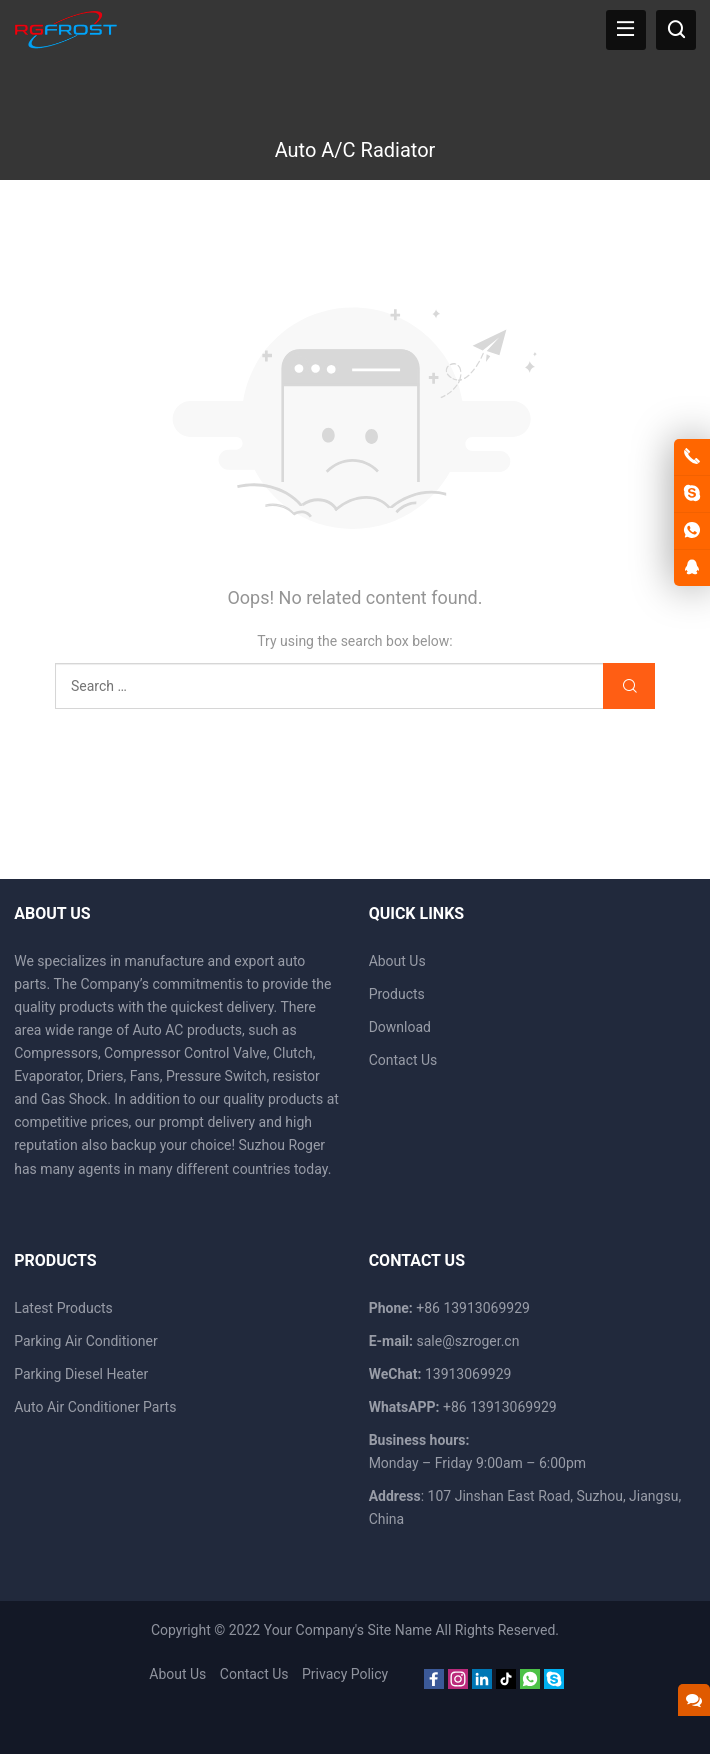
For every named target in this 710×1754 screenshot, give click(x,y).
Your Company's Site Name (348, 1630)
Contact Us (403, 1060)
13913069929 (468, 1374)
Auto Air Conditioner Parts (95, 1407)
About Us (397, 961)
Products (397, 994)
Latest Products (63, 1308)
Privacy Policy (345, 1674)
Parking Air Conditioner (85, 1341)
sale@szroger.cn (467, 1341)
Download (400, 1027)
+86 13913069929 (500, 1407)
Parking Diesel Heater (81, 1374)
